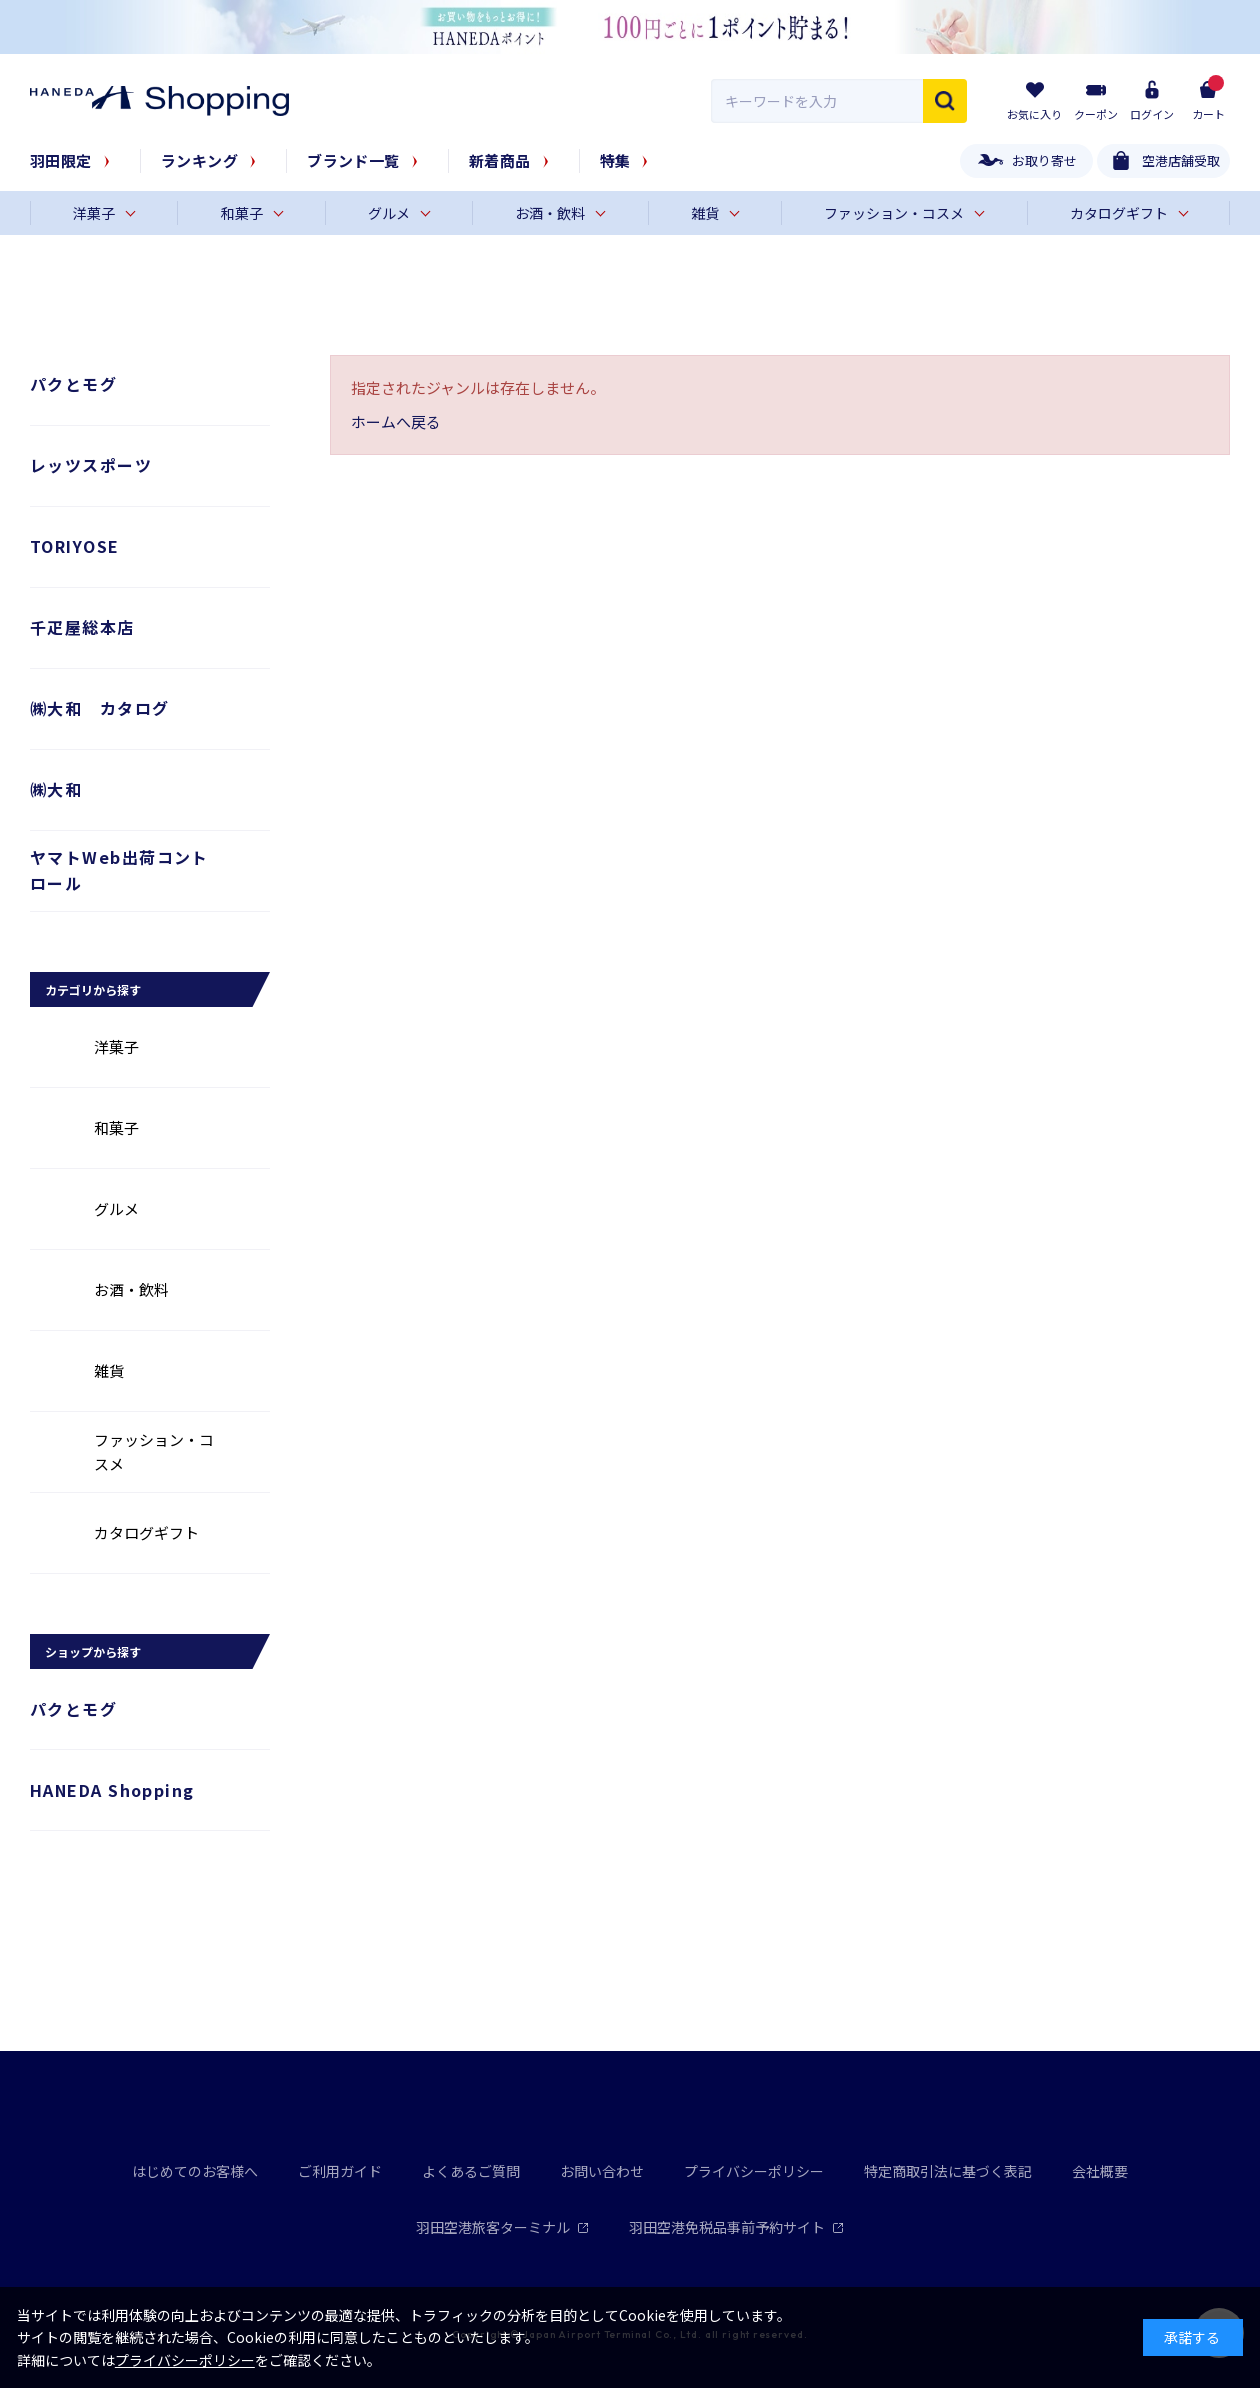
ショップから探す (93, 1651)
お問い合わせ (602, 2171)
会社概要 (1100, 2171)
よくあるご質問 (471, 2171)
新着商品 (500, 160)
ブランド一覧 (353, 160)
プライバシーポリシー (754, 2171)
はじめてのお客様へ (195, 2171)
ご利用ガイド (340, 2171)
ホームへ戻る (396, 421)
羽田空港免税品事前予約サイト (736, 2227)
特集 (615, 160)
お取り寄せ (1044, 160)
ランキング (199, 160)
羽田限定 (61, 160)
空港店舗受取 (1181, 160)
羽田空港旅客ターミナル (502, 2227)
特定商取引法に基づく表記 (948, 2171)
